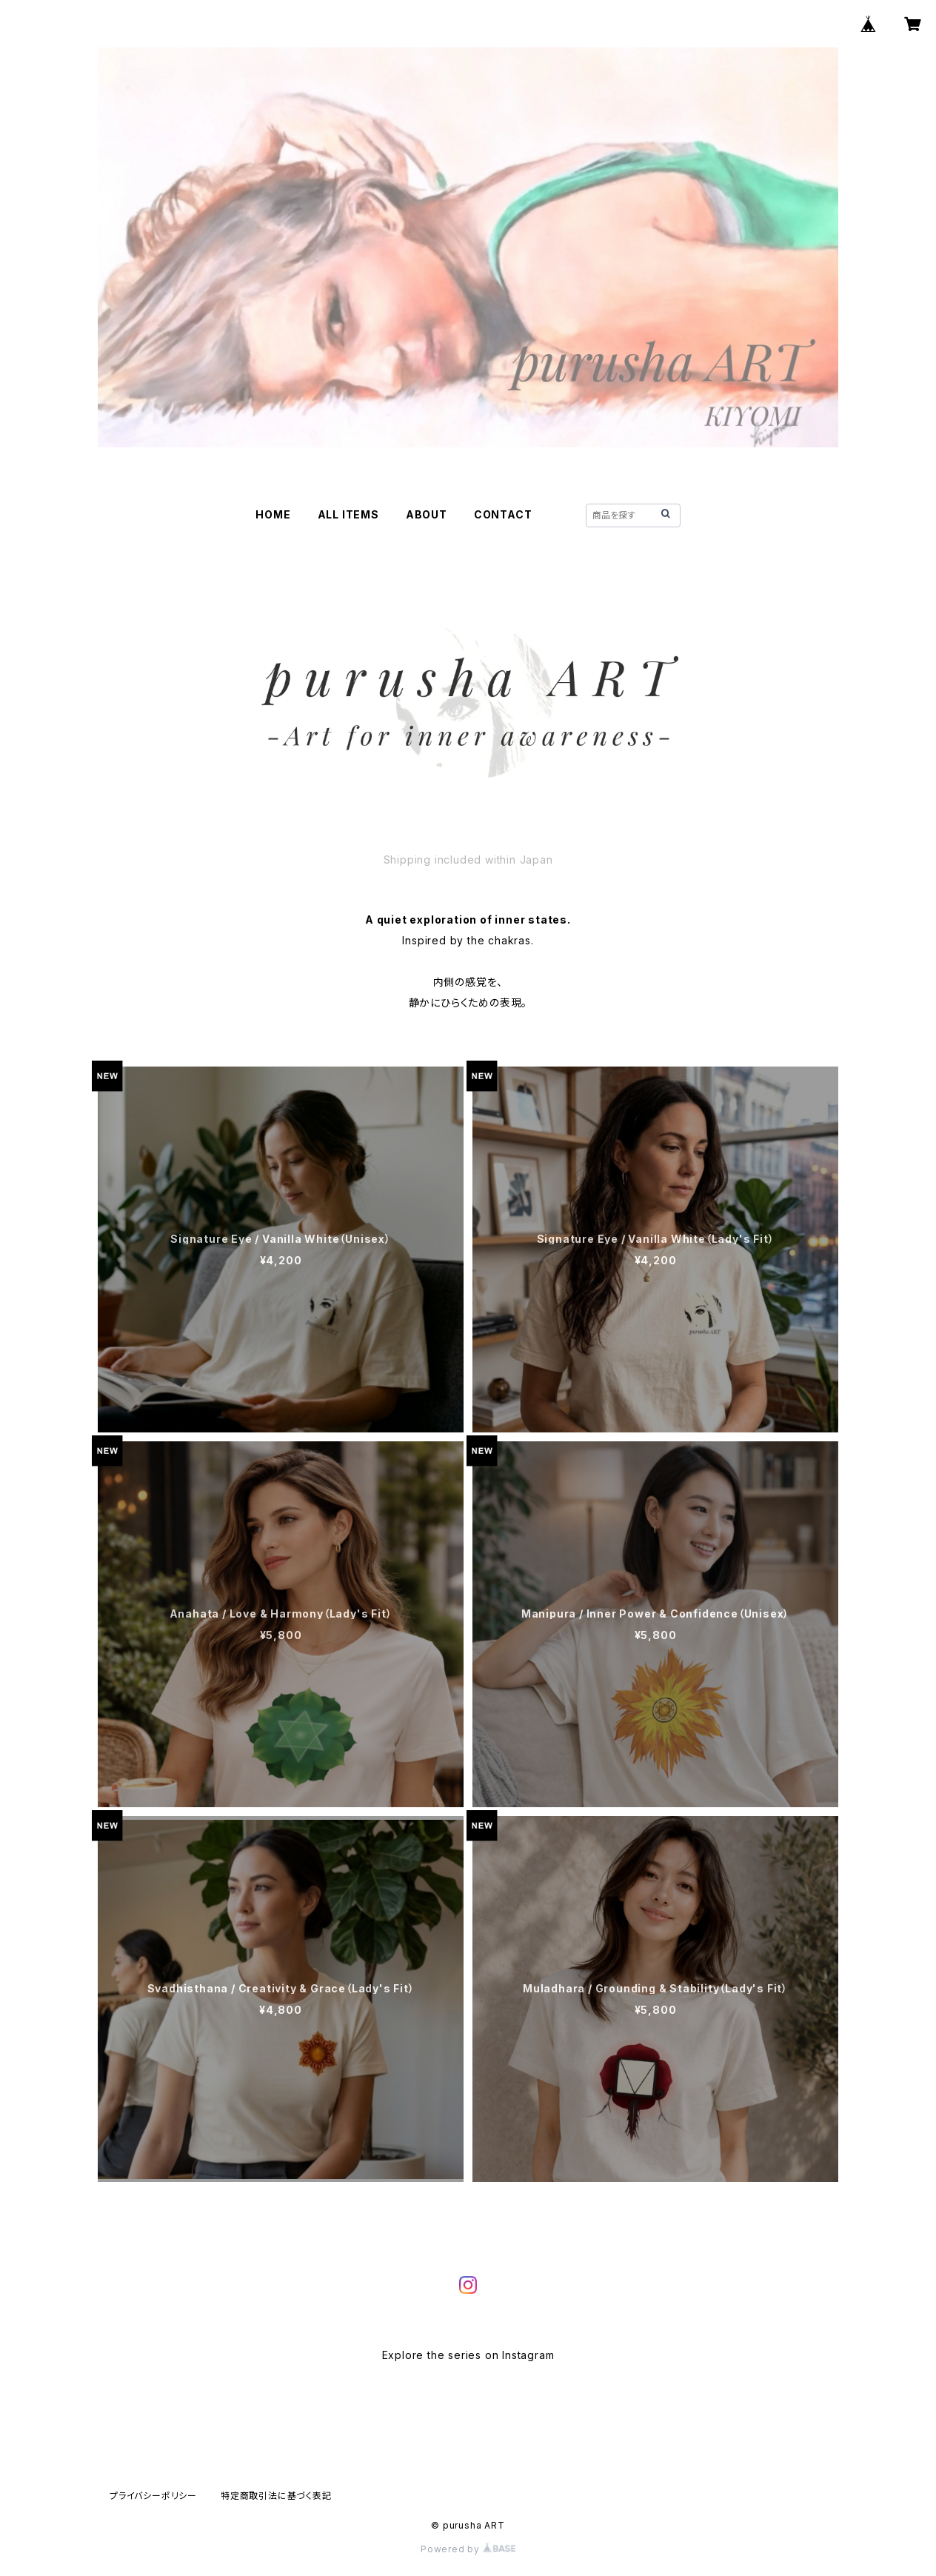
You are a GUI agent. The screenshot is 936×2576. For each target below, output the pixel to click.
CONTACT (503, 514)
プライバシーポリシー (153, 2495)
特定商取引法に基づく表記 (276, 2495)
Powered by (468, 2549)
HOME (272, 514)
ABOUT (426, 514)
